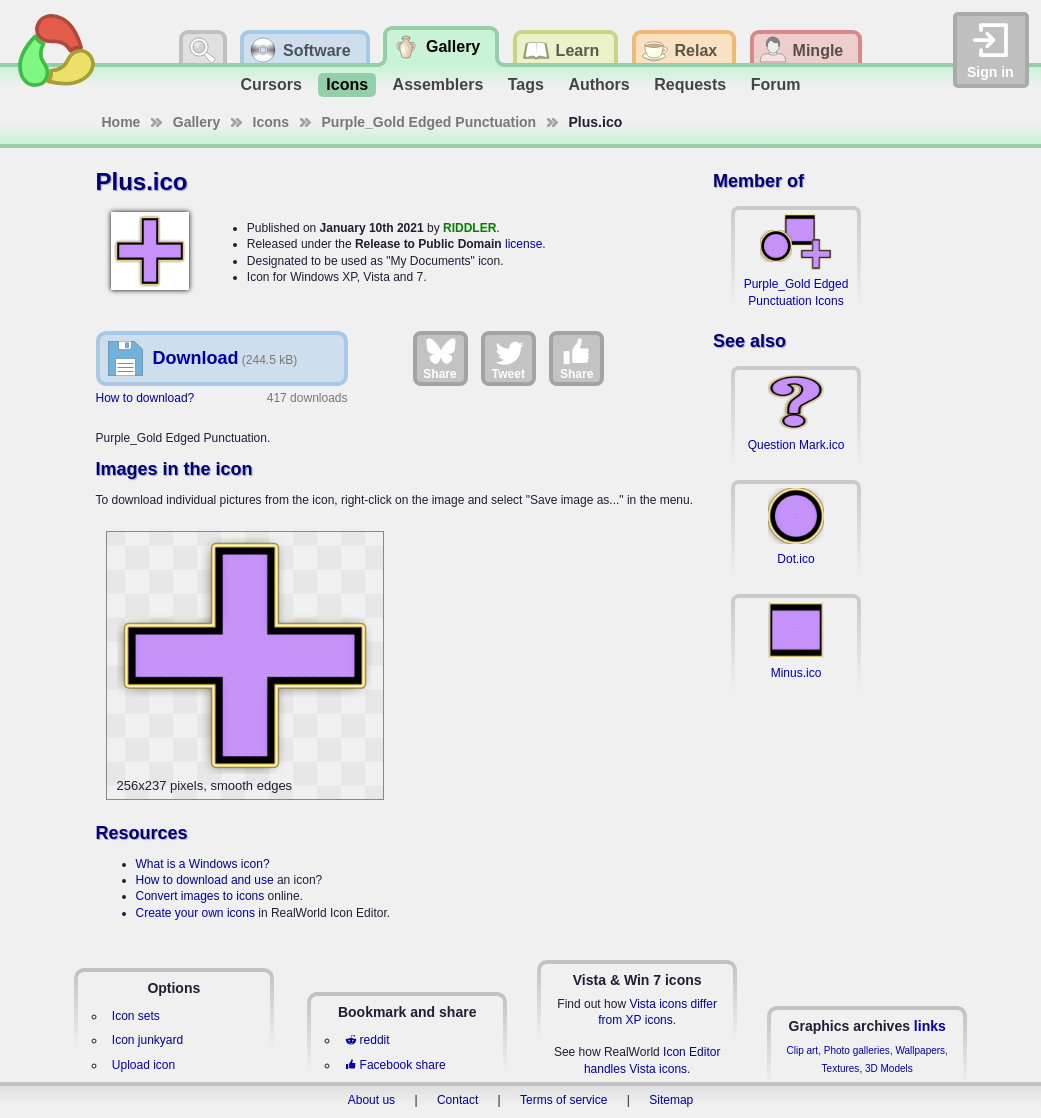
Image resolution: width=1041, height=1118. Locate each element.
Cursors (271, 84)
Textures (841, 1068)
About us (371, 1100)
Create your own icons (195, 913)
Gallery (196, 122)
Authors (598, 84)
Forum (776, 84)
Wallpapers (920, 1050)
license (523, 244)
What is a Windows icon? (203, 864)
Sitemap (671, 1100)
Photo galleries (857, 1050)
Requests (690, 84)
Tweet (508, 358)
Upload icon (143, 1065)
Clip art (802, 1050)
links (930, 1026)
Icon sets (136, 1016)
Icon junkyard (147, 1040)
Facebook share (395, 1065)
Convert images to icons (200, 896)
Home (121, 122)
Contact (457, 1100)
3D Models (889, 1068)
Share (439, 358)
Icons (347, 84)
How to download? (145, 398)
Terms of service (563, 1100)
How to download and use (205, 880)
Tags (526, 84)
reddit (367, 1040)
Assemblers (438, 84)
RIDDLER (469, 228)
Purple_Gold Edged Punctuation (429, 122)
